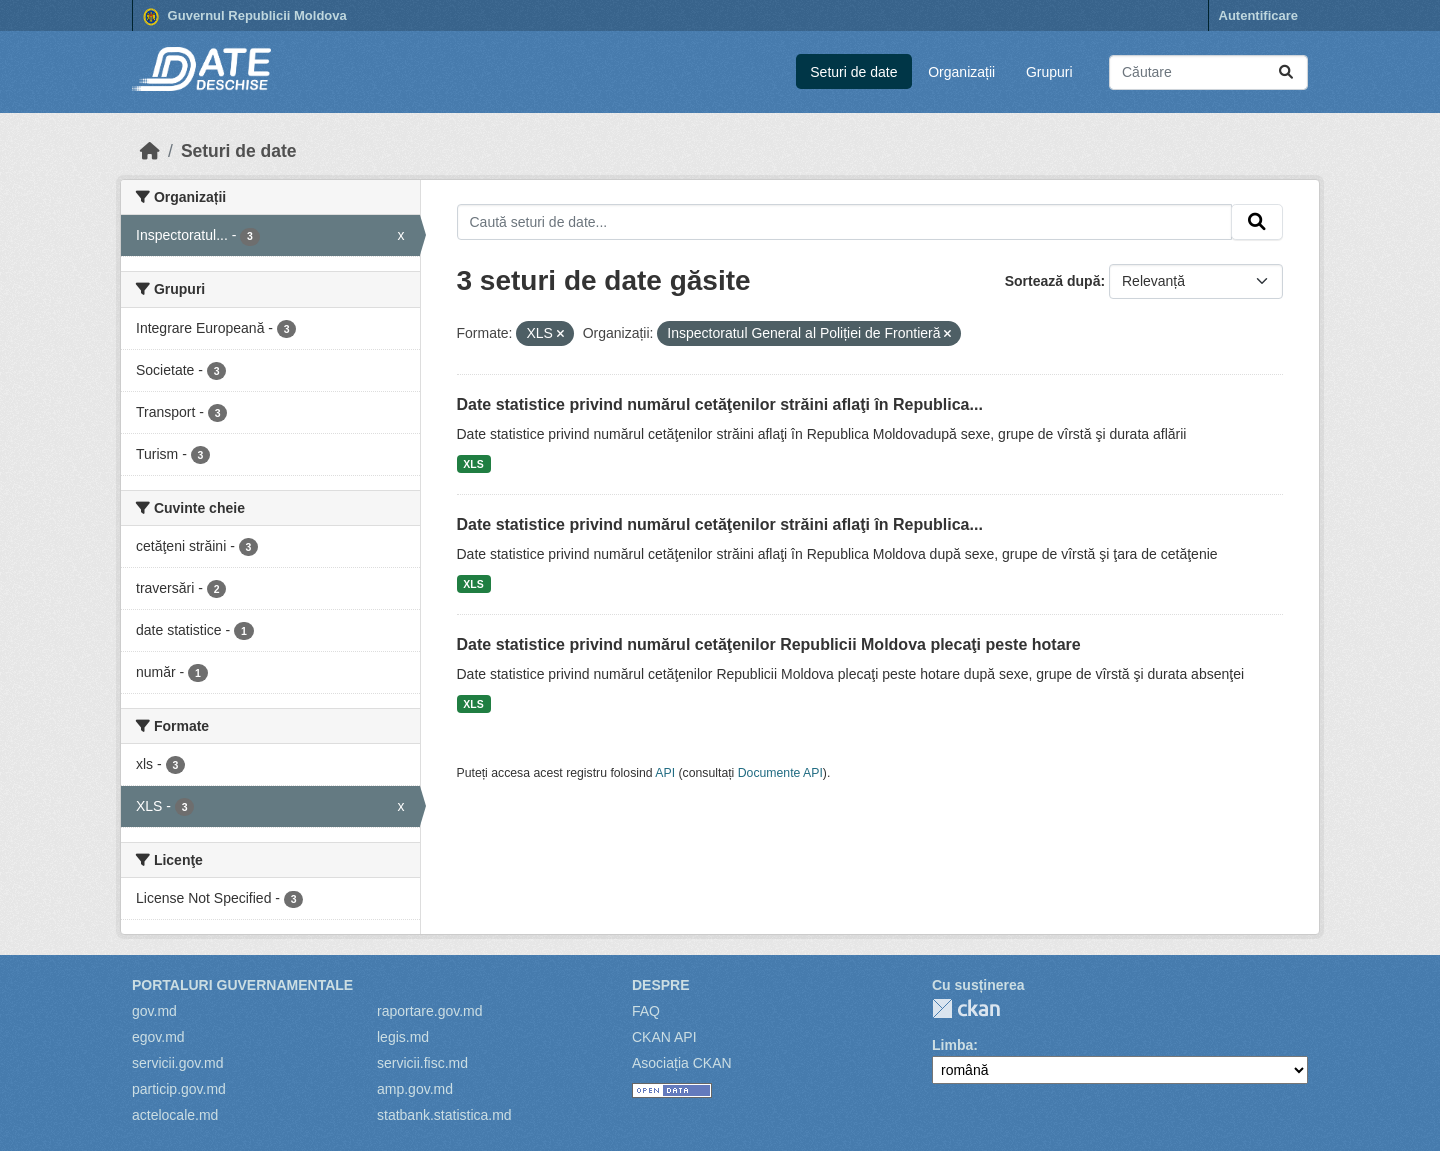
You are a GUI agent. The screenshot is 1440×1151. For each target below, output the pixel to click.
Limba (952, 1045)
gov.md (154, 1011)
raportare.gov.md (430, 1011)
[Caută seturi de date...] (1208, 72)
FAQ (646, 1011)
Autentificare (1258, 15)
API (665, 773)
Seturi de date (853, 72)
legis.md (403, 1037)
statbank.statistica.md (444, 1115)
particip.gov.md (179, 1089)
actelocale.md (175, 1115)
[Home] (150, 151)
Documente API (780, 773)
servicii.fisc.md (422, 1063)
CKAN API (664, 1037)
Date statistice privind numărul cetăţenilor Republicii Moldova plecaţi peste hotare (769, 644)
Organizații (961, 72)
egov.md (158, 1037)
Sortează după (1053, 281)
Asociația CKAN (682, 1063)
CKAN (966, 1008)
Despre (661, 985)
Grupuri (1049, 72)
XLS (473, 464)
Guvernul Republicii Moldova (245, 17)
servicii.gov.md (178, 1063)
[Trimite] (1286, 72)
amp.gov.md (415, 1089)
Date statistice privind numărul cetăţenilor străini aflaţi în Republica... (720, 404)
